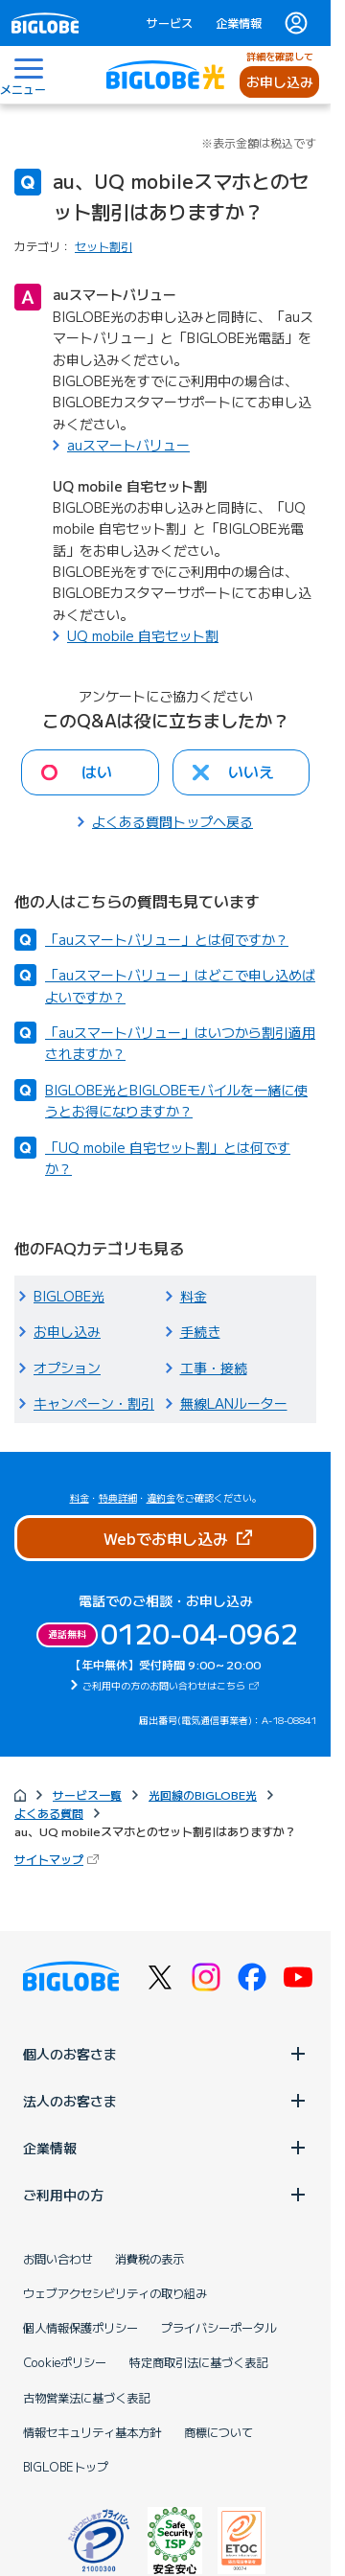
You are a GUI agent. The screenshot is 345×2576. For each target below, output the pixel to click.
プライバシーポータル (218, 2327)
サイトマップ (58, 1859)
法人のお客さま (165, 2100)
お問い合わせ (57, 2258)
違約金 (161, 1497)
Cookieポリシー (64, 2362)
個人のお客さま (165, 2053)
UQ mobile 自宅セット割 (142, 635)
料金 (193, 1295)
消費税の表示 (149, 2258)
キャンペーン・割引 (94, 1403)
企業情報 (239, 23)
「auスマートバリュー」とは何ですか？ (166, 939)
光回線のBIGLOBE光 (203, 1794)
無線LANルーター (234, 1403)
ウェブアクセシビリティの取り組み (115, 2293)
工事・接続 (213, 1367)
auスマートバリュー (128, 444)
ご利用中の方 (165, 2194)
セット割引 (103, 246)
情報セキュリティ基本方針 (92, 2432)
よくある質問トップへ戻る (172, 821)
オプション (67, 1367)
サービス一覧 (87, 1794)
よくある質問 (48, 1813)
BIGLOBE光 (69, 1295)
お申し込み (279, 81)
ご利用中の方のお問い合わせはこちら (172, 1685)
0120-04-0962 (199, 1633)
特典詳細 (118, 1497)
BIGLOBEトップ (65, 2466)
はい (96, 771)
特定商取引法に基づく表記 (198, 2362)
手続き (200, 1331)
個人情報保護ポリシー (80, 2327)
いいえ (251, 771)
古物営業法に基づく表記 (86, 2397)
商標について (218, 2432)
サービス (170, 23)
